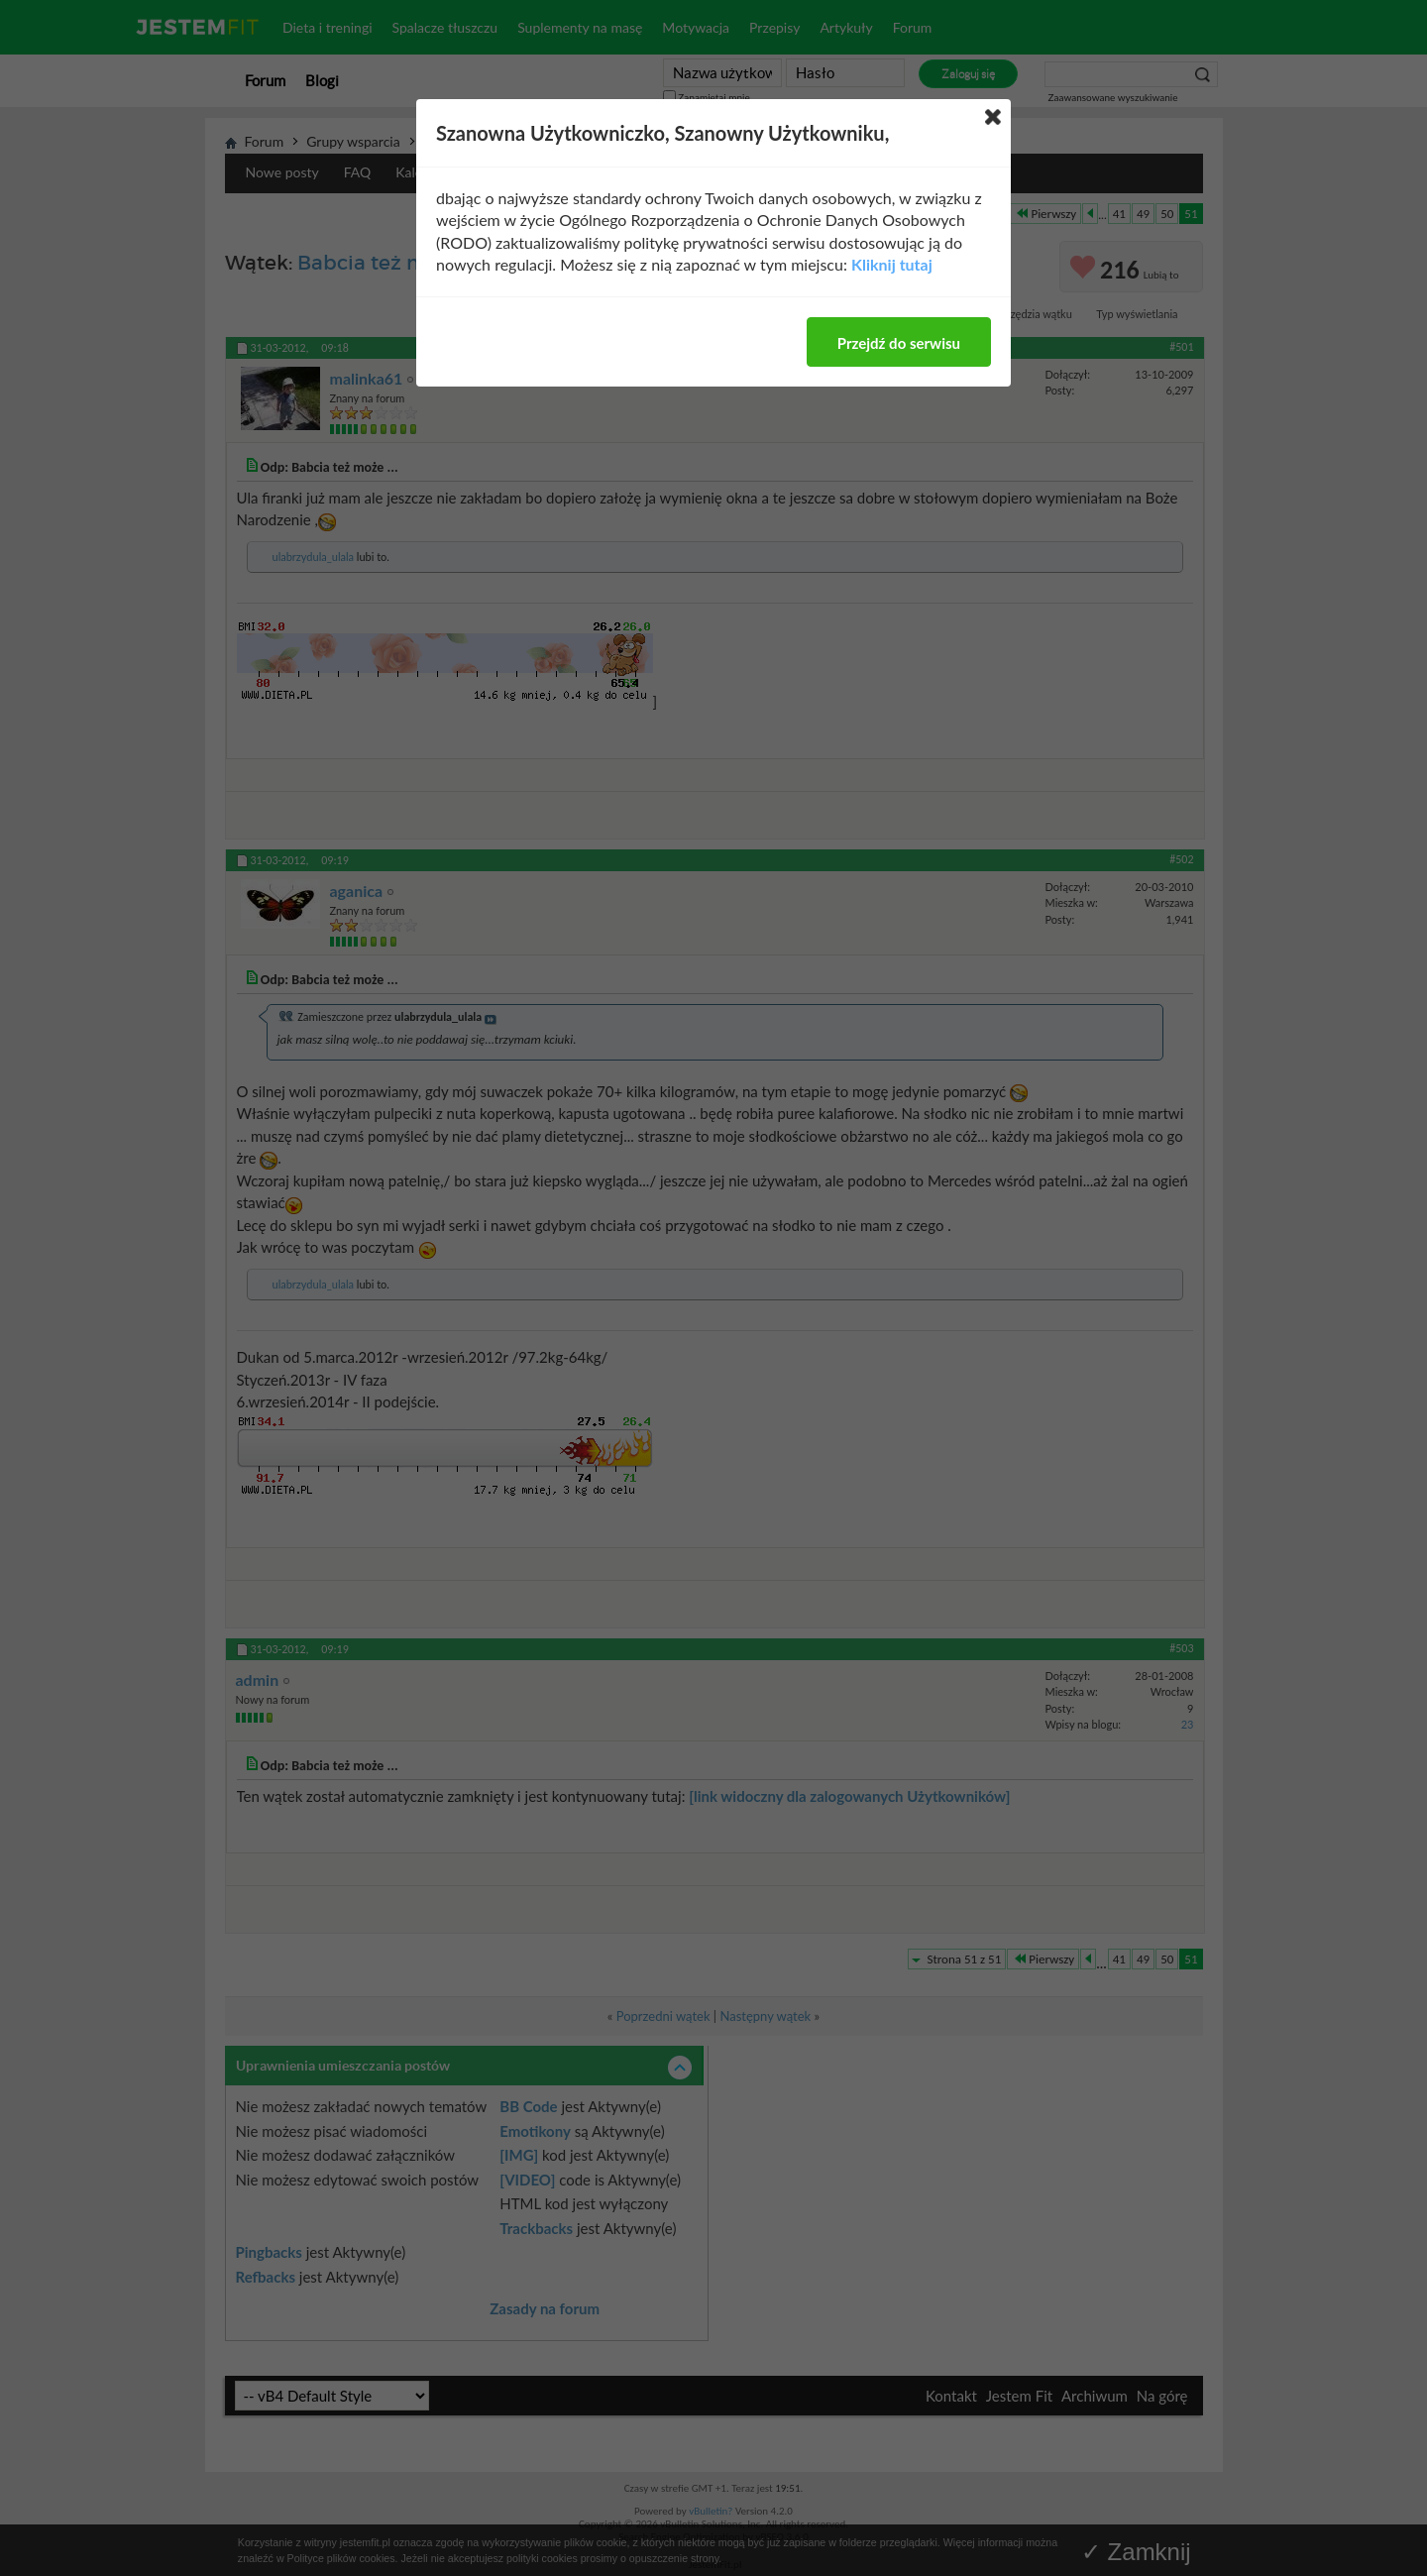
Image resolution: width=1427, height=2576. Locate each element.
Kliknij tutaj (892, 264)
